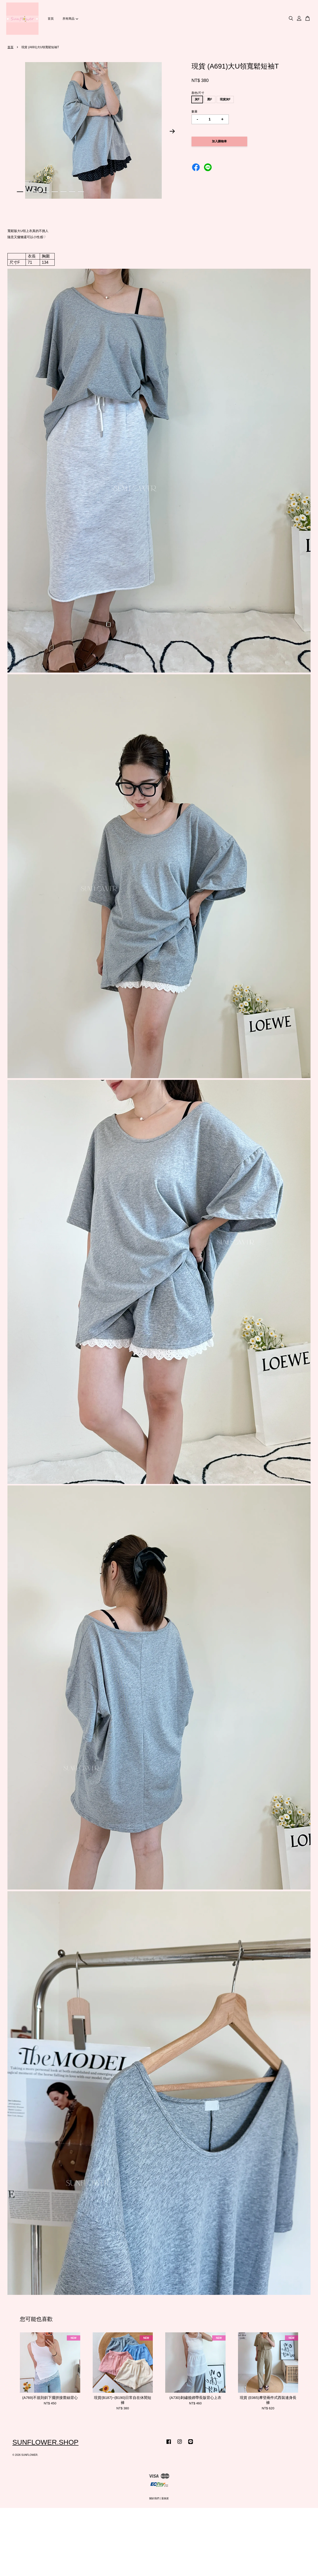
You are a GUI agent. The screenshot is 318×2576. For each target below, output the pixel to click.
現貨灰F (225, 99)
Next (172, 131)
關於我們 (154, 2498)
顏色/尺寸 (198, 93)
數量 (195, 111)
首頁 (51, 18)
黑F (209, 99)
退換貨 (165, 2498)
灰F (197, 99)
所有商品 (70, 18)
